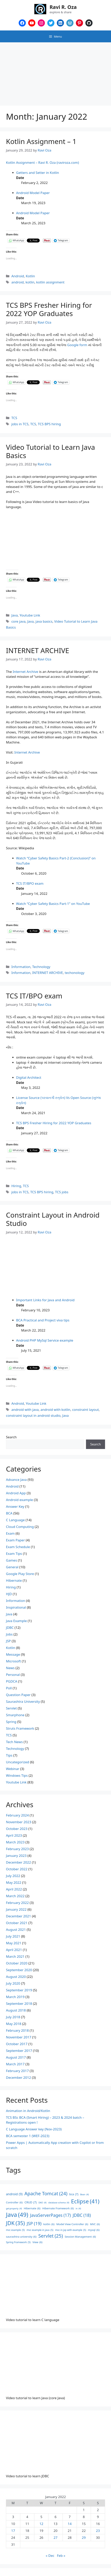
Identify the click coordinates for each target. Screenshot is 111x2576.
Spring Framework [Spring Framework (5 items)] (18, 2242)
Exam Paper (15, 1540)
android (17, 282)
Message (13, 1654)
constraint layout (85, 1409)
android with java (25, 1409)
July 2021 (13, 1936)
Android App (16, 1493)
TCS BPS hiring (49, 424)
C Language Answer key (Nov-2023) (34, 2129)
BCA (9, 1513)
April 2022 (14, 1889)
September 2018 (19, 2003)
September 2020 (19, 1970)
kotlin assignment (50, 282)
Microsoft (13, 1661)
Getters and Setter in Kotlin (37, 172)
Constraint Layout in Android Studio (52, 1219)
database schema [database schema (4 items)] (58, 2202)
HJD (9, 1594)
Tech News (14, 1742)
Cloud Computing (20, 1526)
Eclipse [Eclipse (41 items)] (85, 2201)
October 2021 (16, 1923)
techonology (74, 972)
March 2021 (15, 1956)
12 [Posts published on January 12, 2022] (41, 2523)
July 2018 (13, 2017)
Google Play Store (20, 1573)
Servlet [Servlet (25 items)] (50, 2235)
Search (11, 1437)
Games (11, 1560)
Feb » (61, 2555)
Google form (77, 345)
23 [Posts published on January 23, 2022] (98, 2530)
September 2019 (19, 1990)
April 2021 (14, 1949)
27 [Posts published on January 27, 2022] (55, 2537)
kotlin (29, 282)
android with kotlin (55, 1409)
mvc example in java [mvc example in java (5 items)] (40, 2230)
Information (20, 966)
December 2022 (18, 1862)
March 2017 (15, 2064)
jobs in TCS (19, 424)
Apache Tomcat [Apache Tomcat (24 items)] (45, 2193)
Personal (13, 1674)
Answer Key (15, 1506)
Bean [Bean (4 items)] (84, 2194)
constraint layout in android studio (33, 1415)
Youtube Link (30, 615)
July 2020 (13, 1983)
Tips (9, 1755)
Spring (11, 1721)
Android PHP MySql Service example (44, 1340)
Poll (9, 1688)
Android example (19, 1499)
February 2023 (17, 1849)
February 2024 (17, 1815)
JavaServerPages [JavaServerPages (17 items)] (50, 2215)
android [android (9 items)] (14, 2194)
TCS (14, 418)
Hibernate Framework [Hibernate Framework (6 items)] (58, 2208)
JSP (8, 1641)
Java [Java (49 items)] (17, 2214)
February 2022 (17, 1902)
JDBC (10, 1627)
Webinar (12, 1768)
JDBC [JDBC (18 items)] (82, 2215)
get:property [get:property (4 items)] (14, 2208)
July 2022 (13, 1875)
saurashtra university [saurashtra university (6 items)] (21, 2237)
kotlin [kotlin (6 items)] (48, 2224)
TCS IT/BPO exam (29, 883)
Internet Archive (25, 671)
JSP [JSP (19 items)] (34, 2223)
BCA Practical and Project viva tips (42, 1320)
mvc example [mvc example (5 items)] (15, 2230)
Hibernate (14, 1580)
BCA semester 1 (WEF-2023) (27, 2136)
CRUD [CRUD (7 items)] (31, 2202)
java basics (44, 621)
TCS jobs (61, 1192)
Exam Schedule (18, 1547)
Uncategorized (17, 1762)
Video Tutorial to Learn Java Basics (50, 451)
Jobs (9, 1634)
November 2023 (18, 1822)
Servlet (11, 1708)
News (10, 1668)
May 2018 (13, 2023)
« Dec (50, 2555)
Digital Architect (28, 1077)
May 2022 (13, 1882)
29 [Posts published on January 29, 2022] (84, 2537)
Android (17, 276)
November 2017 (18, 2037)
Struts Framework (20, 1728)
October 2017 (16, 2044)
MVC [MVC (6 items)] (95, 2224)
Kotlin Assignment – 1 (41, 141)
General (12, 1567)
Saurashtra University (23, 1701)
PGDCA (11, 1681)
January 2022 (16, 1909)
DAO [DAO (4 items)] (42, 2202)
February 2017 (17, 2070)
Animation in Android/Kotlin (28, 2110)
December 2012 (18, 2077)
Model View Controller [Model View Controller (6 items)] (72, 2224)
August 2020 (16, 1976)
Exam (10, 1533)
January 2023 (16, 1855)
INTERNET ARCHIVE (37, 650)
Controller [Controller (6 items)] (14, 2202)
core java (18, 621)
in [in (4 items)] (78, 2208)
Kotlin (30, 276)
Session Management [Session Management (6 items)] (80, 2237)
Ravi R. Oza (63, 7)
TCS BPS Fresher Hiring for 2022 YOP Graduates (49, 309)
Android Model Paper (33, 192)
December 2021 (18, 1916)
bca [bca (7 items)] (73, 2194)
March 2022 (15, 1896)
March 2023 (15, 1842)
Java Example (16, 1621)
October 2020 (16, 1963)
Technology (41, 966)
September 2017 (19, 2050)
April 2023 (14, 1835)
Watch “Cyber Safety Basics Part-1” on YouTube (53, 903)
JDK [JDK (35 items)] (15, 2223)
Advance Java (16, 1479)
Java (14, 615)
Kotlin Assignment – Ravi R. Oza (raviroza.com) (42, 162)
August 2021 (16, 1929)
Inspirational (16, 1607)
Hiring (16, 1186)
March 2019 (15, 1997)
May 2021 (13, 1943)
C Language (15, 1520)
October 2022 (16, 1869)
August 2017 (16, 2057)
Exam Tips (14, 1553)
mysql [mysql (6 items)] (93, 2230)
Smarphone (15, 1715)
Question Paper (18, 1694)
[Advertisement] (55, 72)
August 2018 (16, 2010)
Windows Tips (17, 1775)
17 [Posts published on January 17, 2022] (13, 2530)
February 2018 (17, 2030)
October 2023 (16, 1828)
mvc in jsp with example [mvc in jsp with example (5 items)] (70, 2230)
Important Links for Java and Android (45, 1300)
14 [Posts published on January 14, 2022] (69, 2523)
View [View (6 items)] (37, 2242)
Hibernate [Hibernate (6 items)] (32, 2208)
